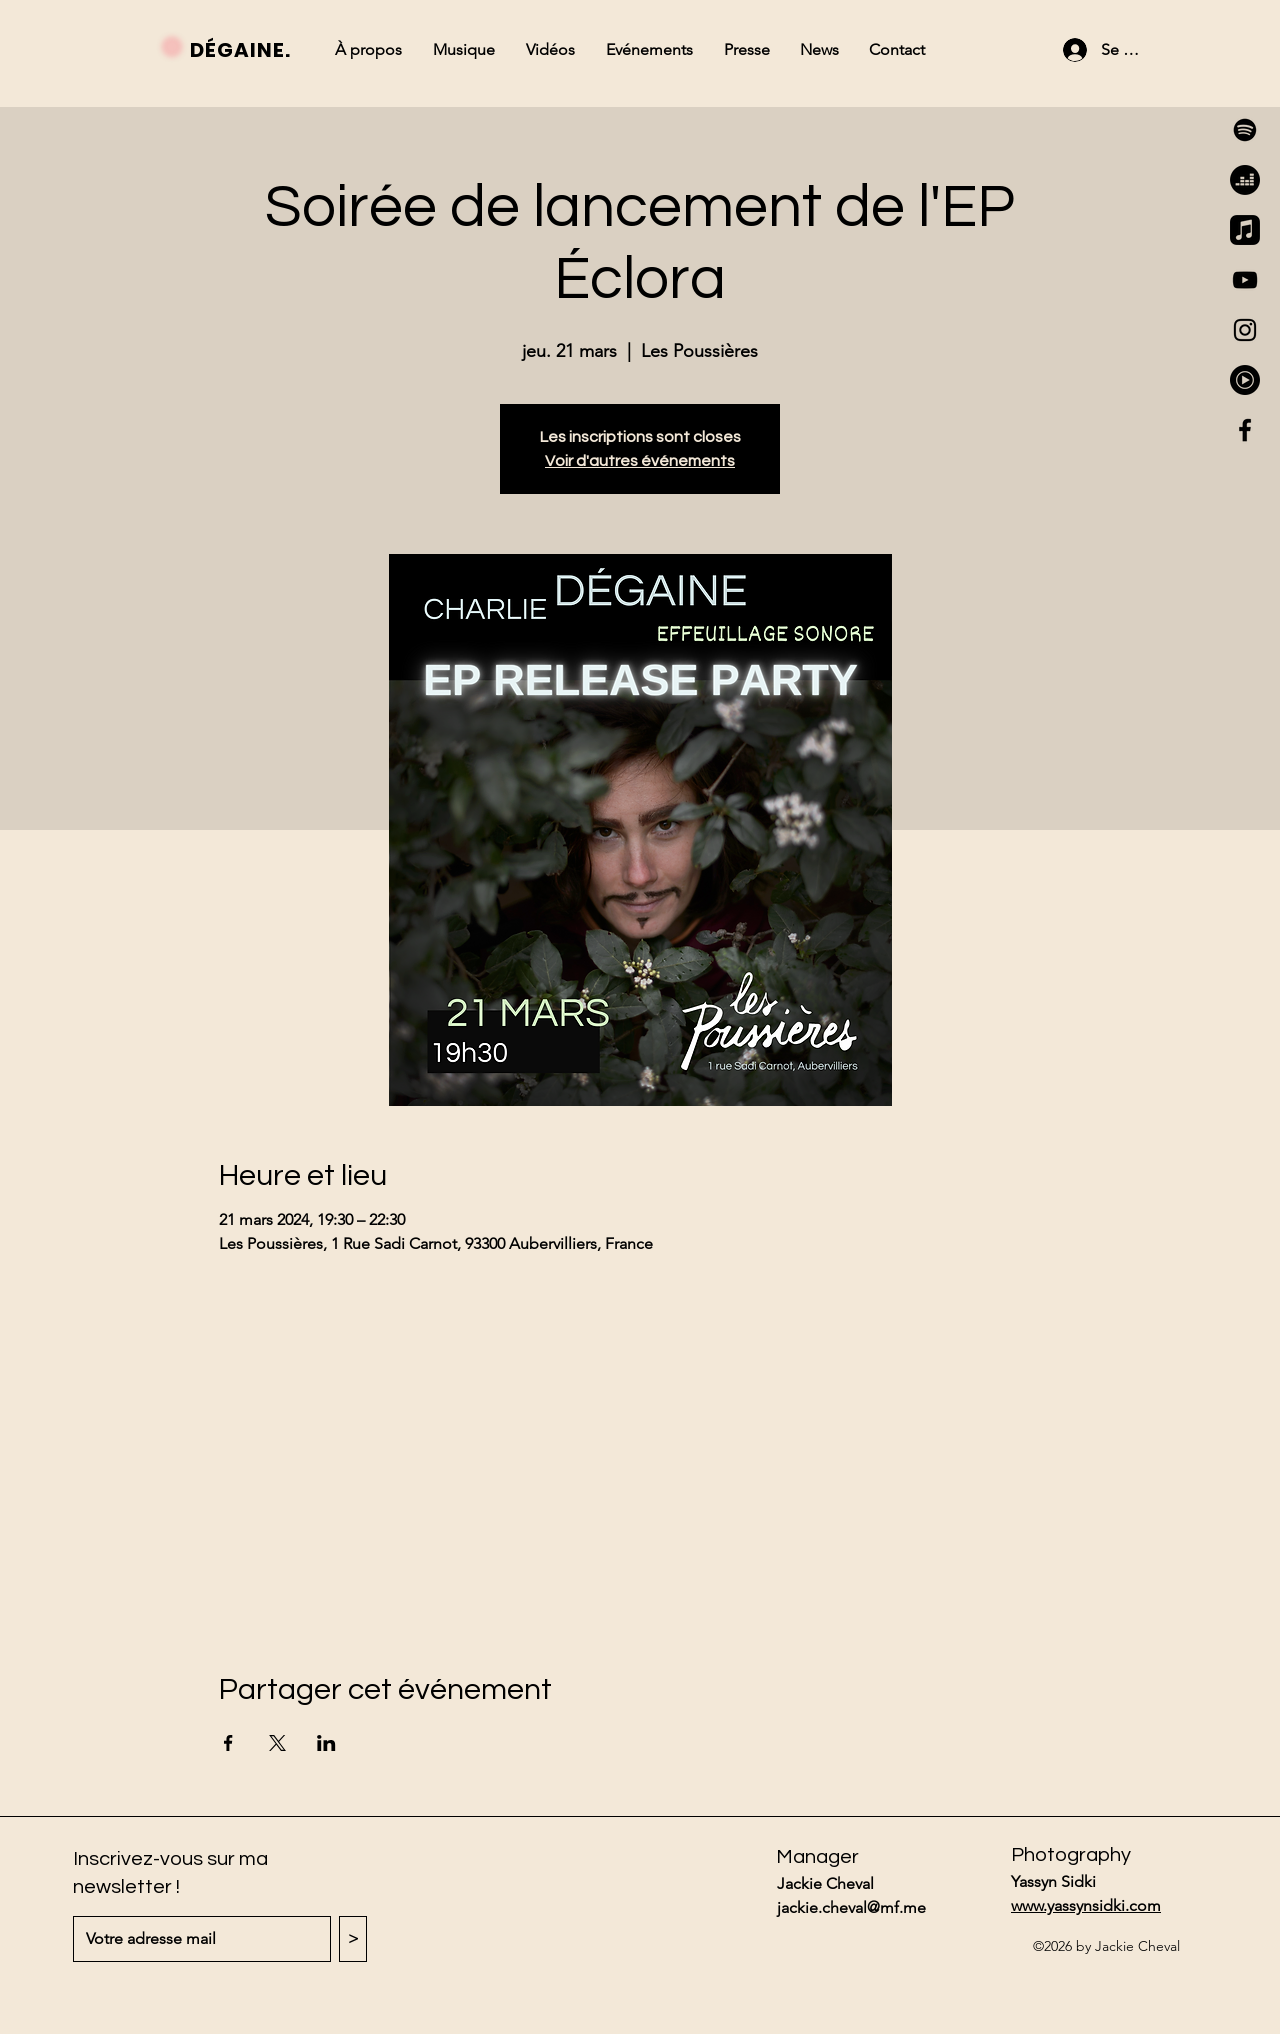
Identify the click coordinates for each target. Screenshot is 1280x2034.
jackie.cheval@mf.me (851, 1907)
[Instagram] (1245, 330)
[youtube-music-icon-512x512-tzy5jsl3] (1245, 380)
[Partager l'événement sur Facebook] (228, 1743)
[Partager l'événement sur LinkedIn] (326, 1743)
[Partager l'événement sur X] (277, 1743)
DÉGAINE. (240, 50)
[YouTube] (1245, 280)
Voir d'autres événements (640, 461)
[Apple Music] (1245, 230)
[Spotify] (1245, 130)
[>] (353, 1939)
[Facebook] (1245, 430)
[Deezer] (1245, 180)
